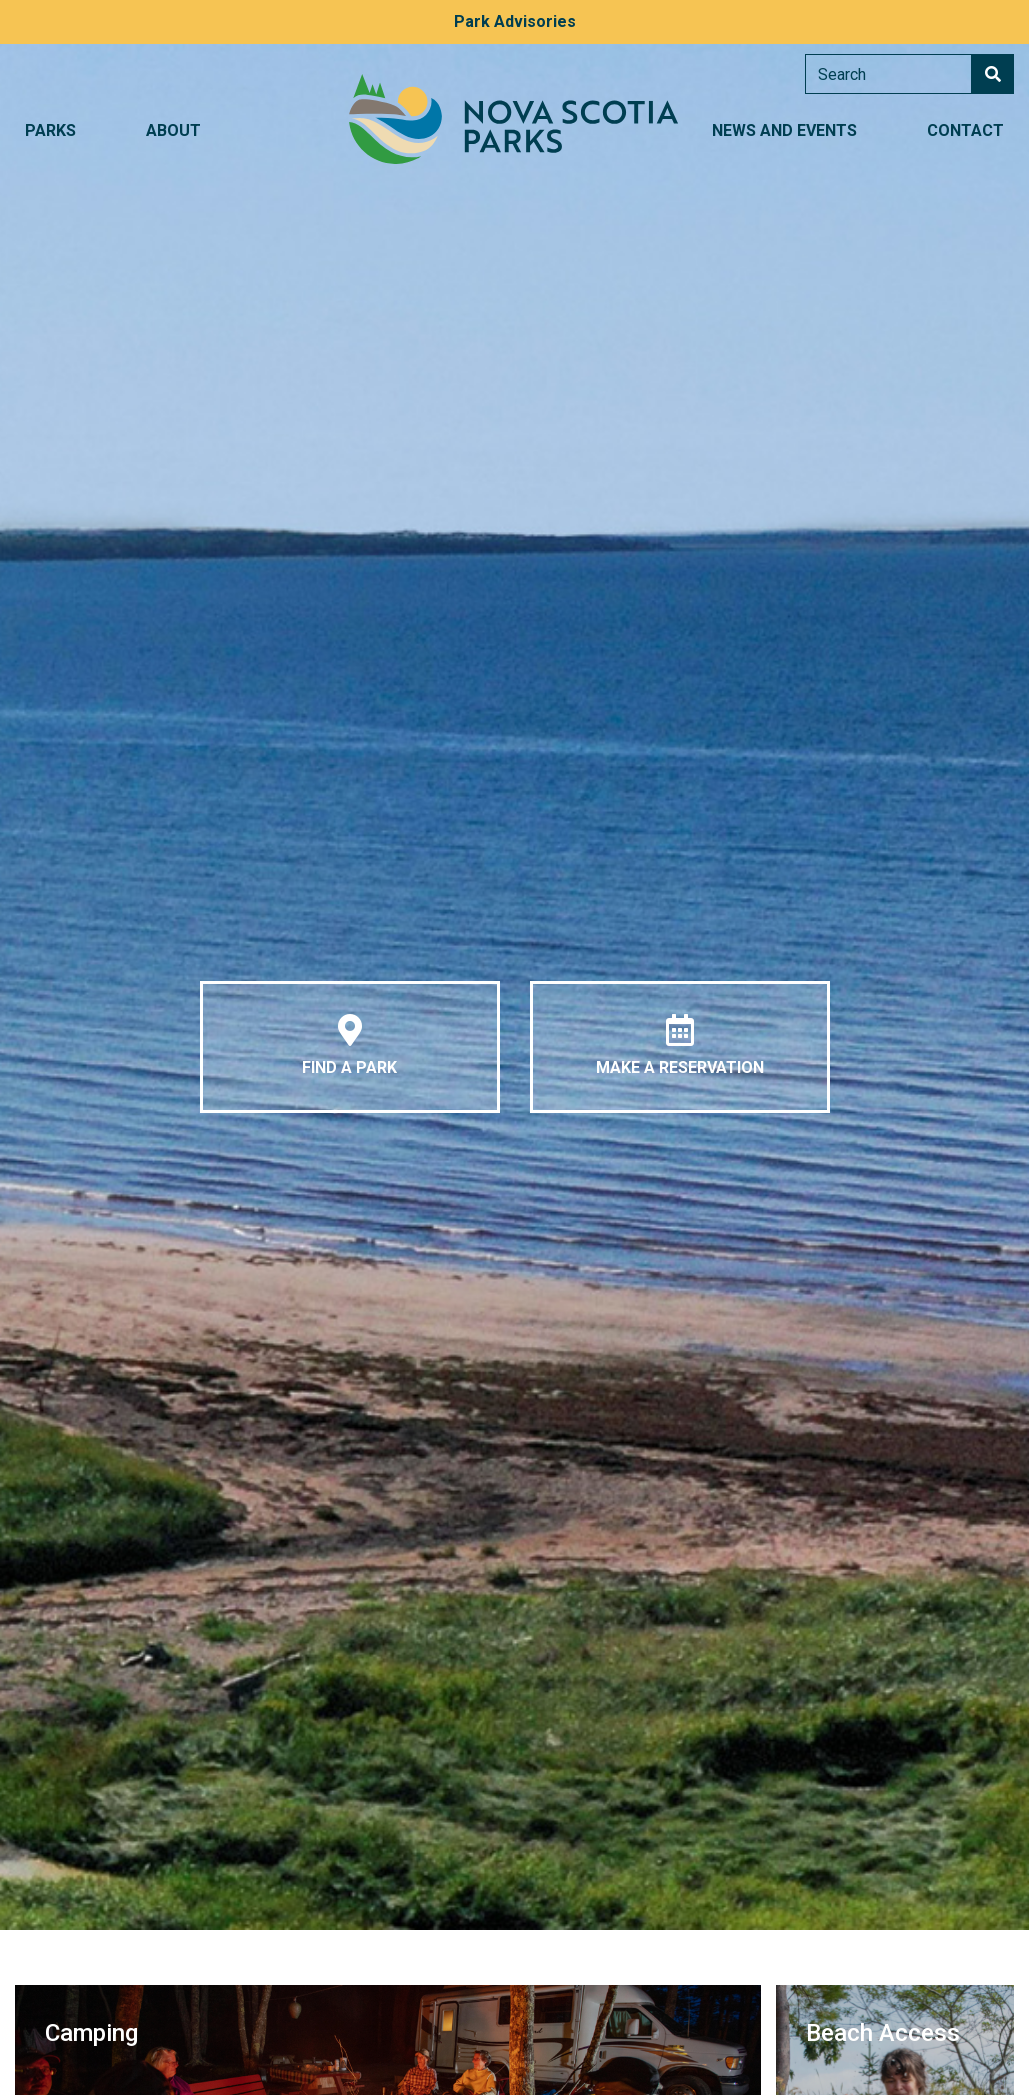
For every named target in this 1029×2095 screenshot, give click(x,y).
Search (993, 74)
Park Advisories (515, 21)
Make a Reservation (680, 1045)
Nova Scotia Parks (514, 119)
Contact (965, 130)
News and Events (784, 130)
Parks (50, 130)
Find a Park (350, 1045)
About (173, 130)
